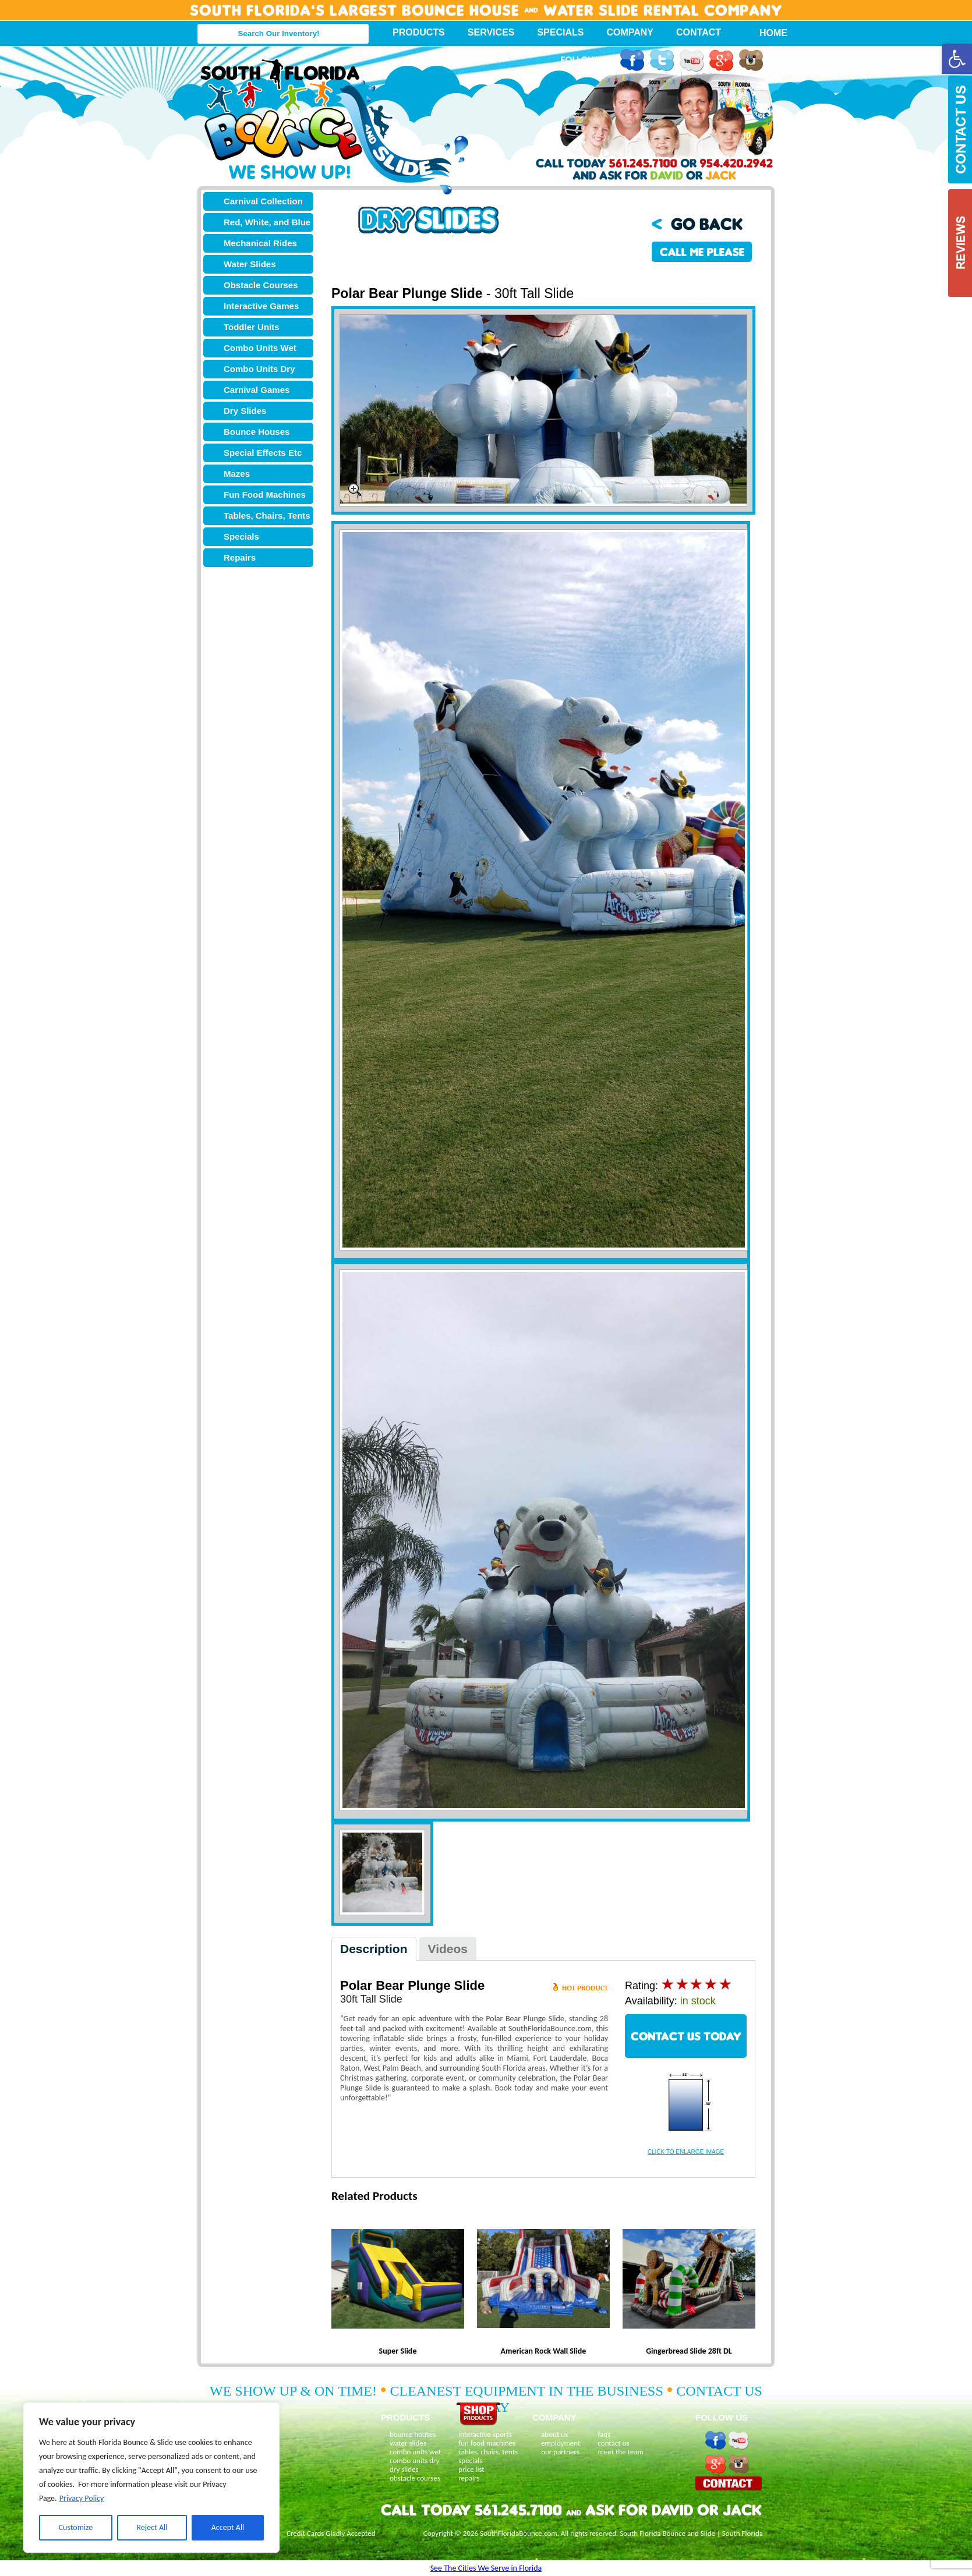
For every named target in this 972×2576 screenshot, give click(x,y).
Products (419, 32)
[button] (957, 59)
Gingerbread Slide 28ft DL (689, 2351)
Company (629, 32)
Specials (560, 32)
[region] (151, 2478)
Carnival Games (256, 390)
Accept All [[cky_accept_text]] (228, 2527)
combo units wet (415, 2451)
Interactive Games (261, 306)
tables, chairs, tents (488, 2451)
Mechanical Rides (260, 243)
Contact (698, 32)
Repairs (240, 557)
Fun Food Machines (265, 494)
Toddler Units (252, 327)
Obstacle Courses (261, 285)
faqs (604, 2434)
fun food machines (486, 2443)
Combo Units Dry (259, 369)
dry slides (404, 2469)
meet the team (620, 2451)
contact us (613, 2443)
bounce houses (413, 2434)
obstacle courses (415, 2478)
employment (560, 2443)
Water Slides (249, 264)
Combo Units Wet (260, 348)
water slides (408, 2443)
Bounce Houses (256, 432)
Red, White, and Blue (267, 222)
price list (471, 2469)
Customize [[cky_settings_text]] (76, 2527)
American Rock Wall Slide (543, 2351)
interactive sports (485, 2434)
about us (554, 2434)
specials (470, 2460)
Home (767, 33)
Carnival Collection (263, 201)
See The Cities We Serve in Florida (486, 2568)
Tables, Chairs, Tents (267, 515)
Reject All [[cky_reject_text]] (152, 2527)
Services (491, 32)
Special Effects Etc (263, 453)
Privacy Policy (81, 2498)
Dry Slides (245, 411)
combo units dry (415, 2460)
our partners (560, 2451)
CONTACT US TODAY (686, 2036)
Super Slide (398, 2351)
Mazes (237, 474)
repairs (468, 2478)
